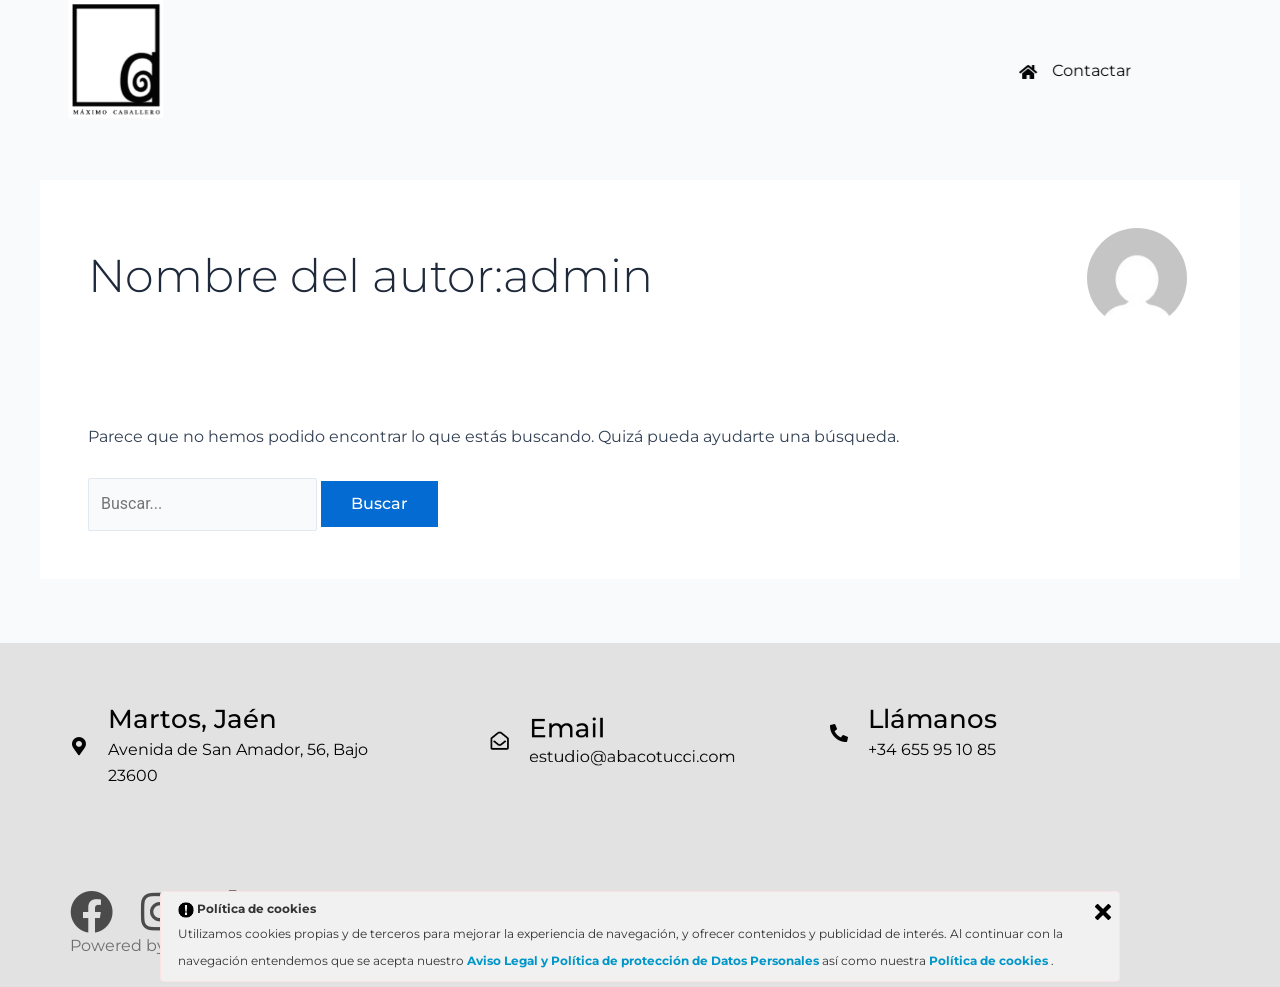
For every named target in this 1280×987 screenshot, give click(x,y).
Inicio (307, 66)
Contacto (862, 66)
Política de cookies (990, 960)
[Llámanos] (839, 733)
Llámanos (932, 719)
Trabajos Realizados (461, 66)
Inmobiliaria (639, 66)
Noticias (756, 66)
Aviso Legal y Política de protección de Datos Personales (643, 960)
